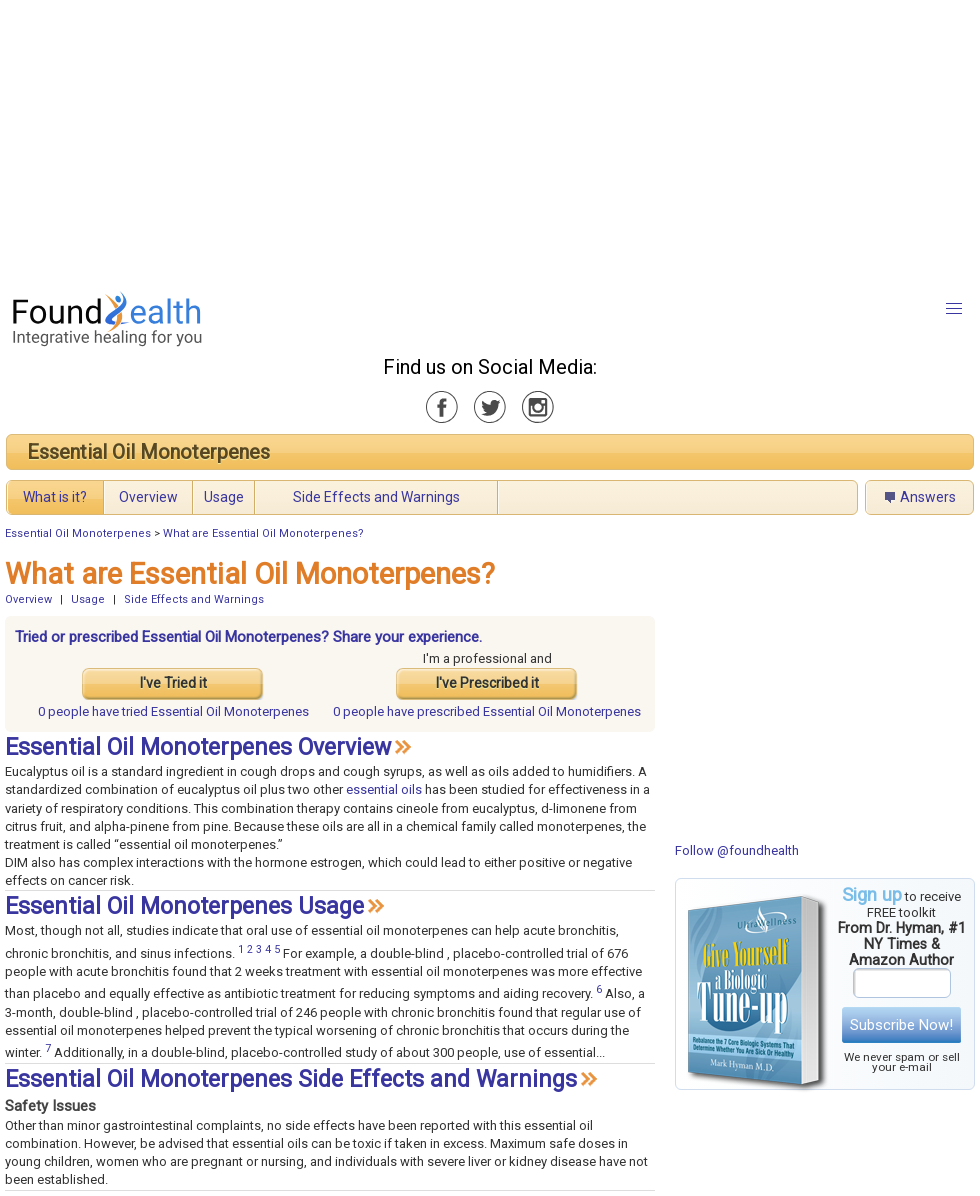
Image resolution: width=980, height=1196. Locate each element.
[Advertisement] (446, 140)
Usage (224, 497)
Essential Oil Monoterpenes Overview (198, 747)
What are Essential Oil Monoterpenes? (263, 533)
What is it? (55, 497)
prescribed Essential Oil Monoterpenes (487, 711)
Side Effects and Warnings (376, 497)
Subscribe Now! (901, 1025)
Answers (928, 497)
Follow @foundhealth (737, 850)
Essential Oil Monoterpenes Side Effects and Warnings (291, 1079)
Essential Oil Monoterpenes (148, 452)
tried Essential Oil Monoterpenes (173, 711)
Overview (148, 497)
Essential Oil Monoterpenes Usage (184, 906)
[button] (954, 309)
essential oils (384, 789)
